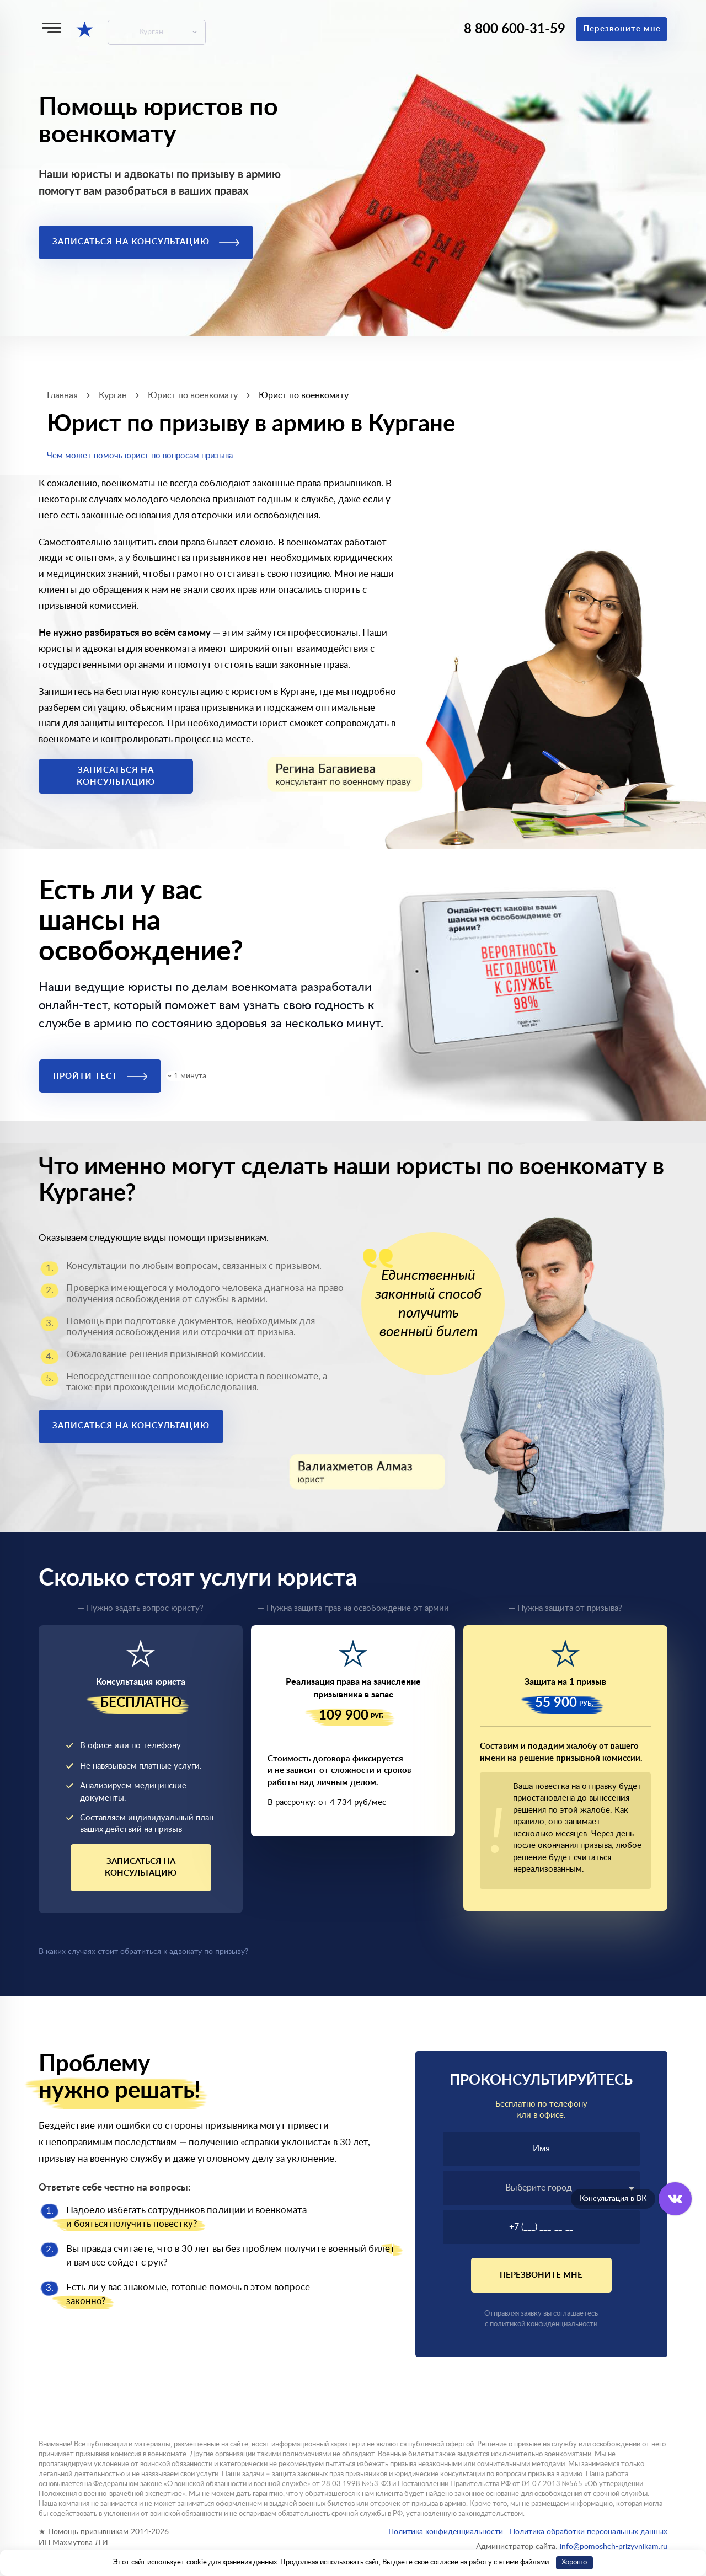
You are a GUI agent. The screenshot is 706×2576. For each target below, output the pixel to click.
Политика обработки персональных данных (587, 2532)
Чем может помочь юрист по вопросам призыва (140, 456)
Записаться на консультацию (145, 242)
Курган (151, 32)
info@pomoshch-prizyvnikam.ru (613, 2547)
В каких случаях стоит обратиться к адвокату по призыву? (143, 1952)
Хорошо (574, 2562)
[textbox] (541, 2187)
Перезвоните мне (622, 29)
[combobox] (541, 2188)
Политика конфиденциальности (445, 2532)
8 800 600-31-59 (514, 29)
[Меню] (52, 28)
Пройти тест (100, 1076)
